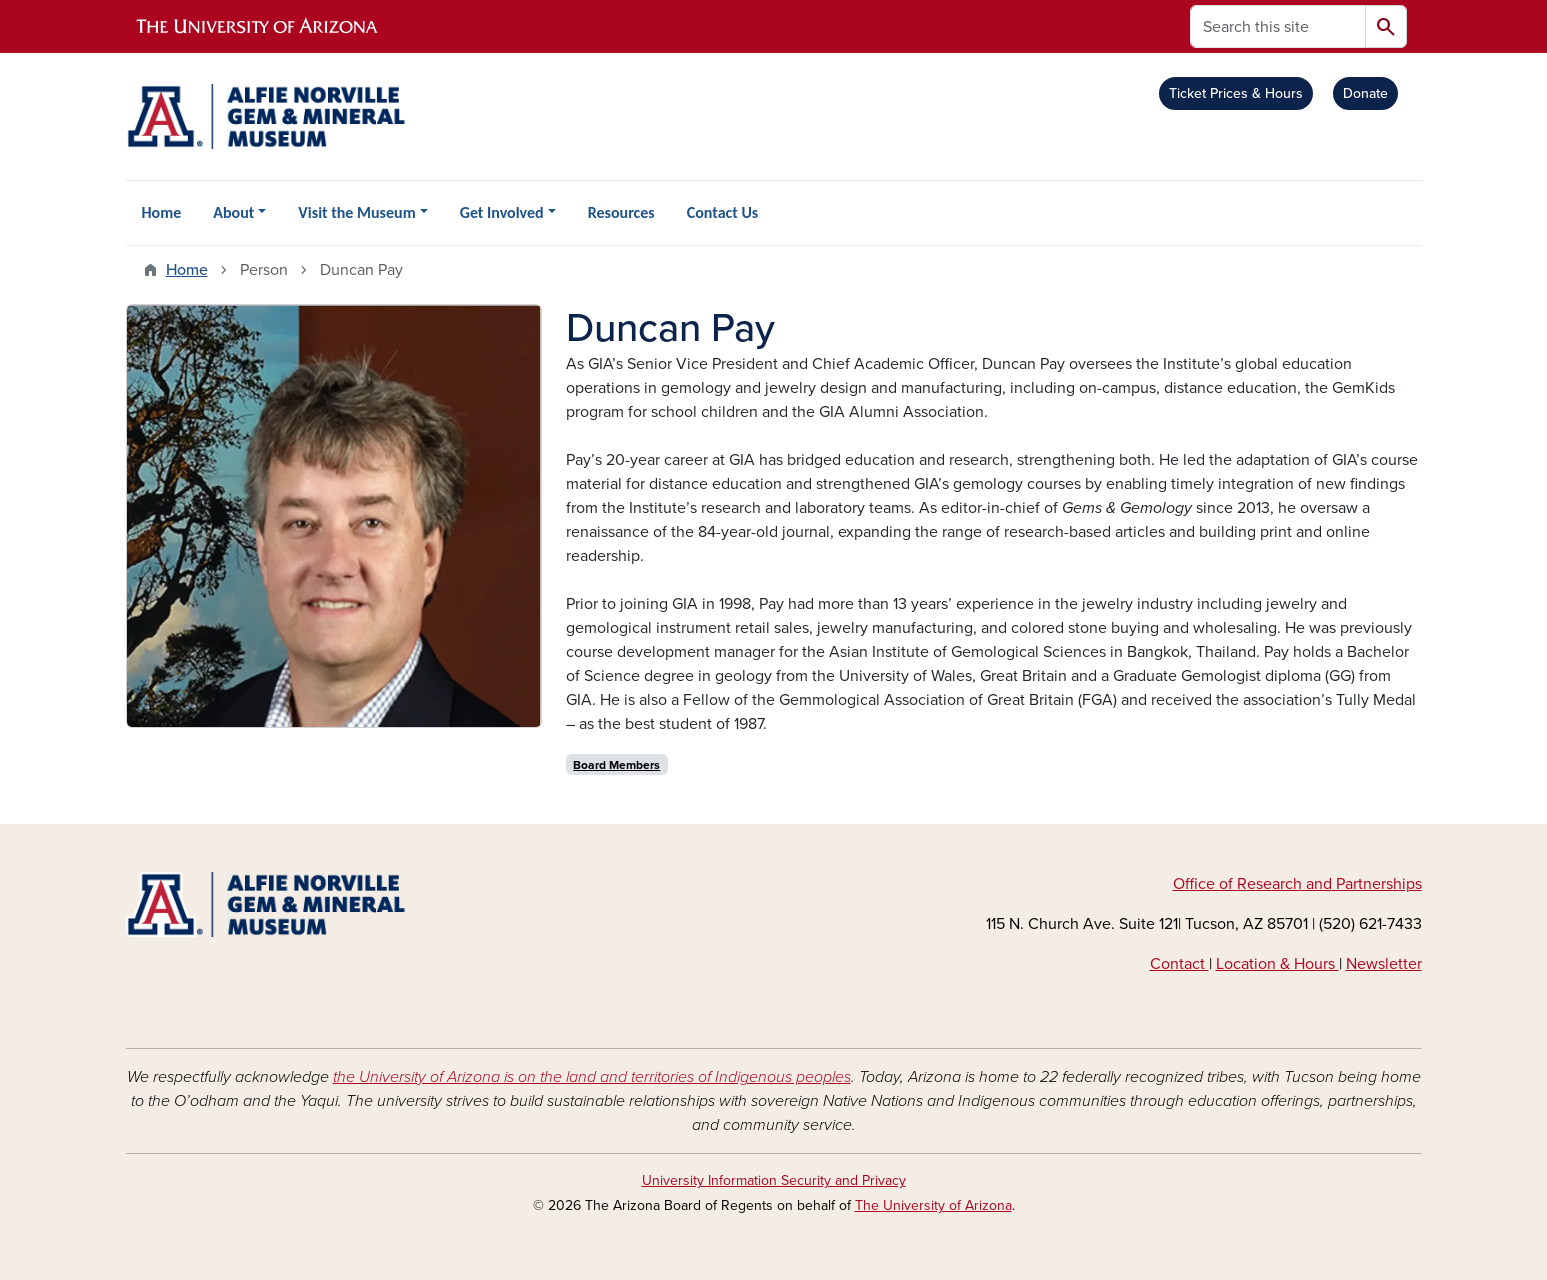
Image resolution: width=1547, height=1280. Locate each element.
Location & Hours (1277, 964)
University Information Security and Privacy (774, 1180)
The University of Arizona (933, 1205)
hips (1407, 884)
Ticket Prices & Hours (1236, 93)
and (1319, 884)
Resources (621, 212)
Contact (1179, 964)
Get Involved (502, 212)
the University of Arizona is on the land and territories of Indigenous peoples (592, 1077)
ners (1378, 884)
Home (162, 212)
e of (1221, 884)
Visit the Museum (356, 212)
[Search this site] (1278, 26)
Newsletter (1384, 964)
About (233, 212)
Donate (1365, 93)
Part (1349, 884)
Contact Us (722, 212)
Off (1185, 884)
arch (1287, 884)
